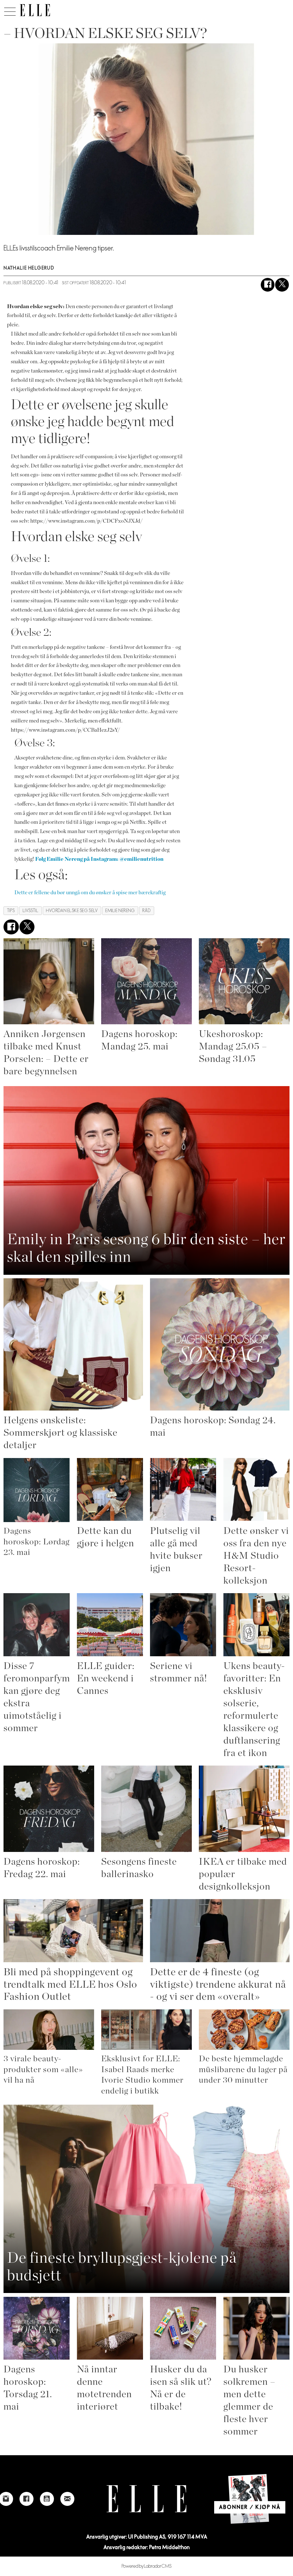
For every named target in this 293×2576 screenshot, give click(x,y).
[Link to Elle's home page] (146, 2498)
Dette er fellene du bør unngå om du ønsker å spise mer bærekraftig (90, 892)
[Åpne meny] (10, 10)
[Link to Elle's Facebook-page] (26, 2499)
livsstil (30, 910)
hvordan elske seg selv (72, 910)
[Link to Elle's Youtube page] (47, 2499)
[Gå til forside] (35, 10)
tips (11, 910)
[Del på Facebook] (267, 285)
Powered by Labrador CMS (147, 2566)
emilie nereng (120, 910)
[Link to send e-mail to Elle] (67, 2499)
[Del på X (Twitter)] (282, 285)
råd (146, 910)
